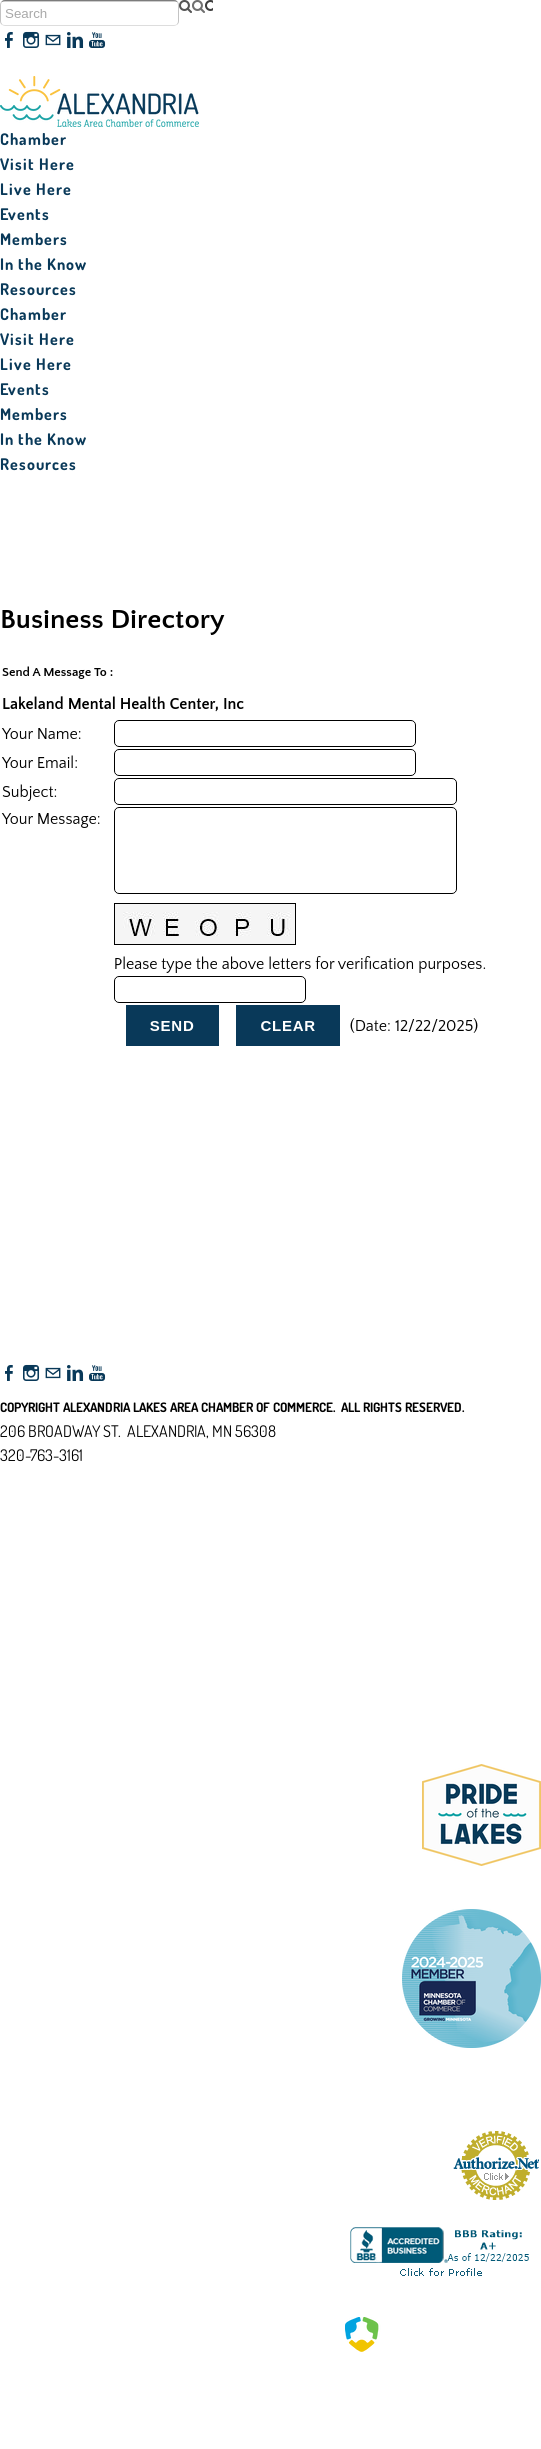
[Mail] (53, 41)
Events (25, 214)
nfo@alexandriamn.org (86, 1479)
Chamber (33, 139)
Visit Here (37, 164)
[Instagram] (31, 41)
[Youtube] (97, 41)
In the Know (43, 264)
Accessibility (48, 1552)
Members (34, 239)
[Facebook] (9, 41)
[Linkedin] (75, 41)
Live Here (36, 189)
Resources (38, 289)
